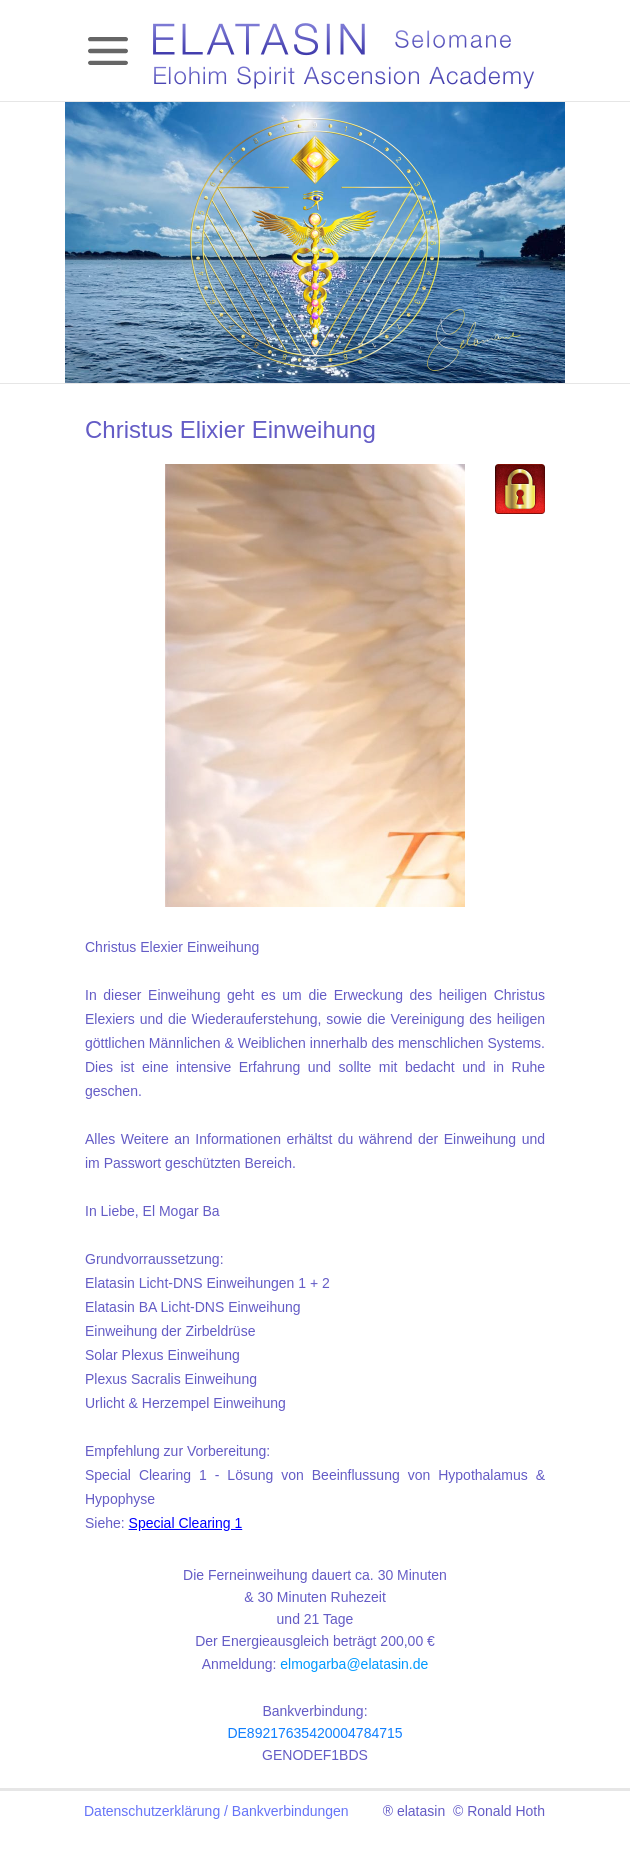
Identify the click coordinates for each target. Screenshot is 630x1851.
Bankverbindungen (290, 1811)
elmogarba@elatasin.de (354, 1664)
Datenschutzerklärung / (158, 1811)
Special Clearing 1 (186, 1523)
